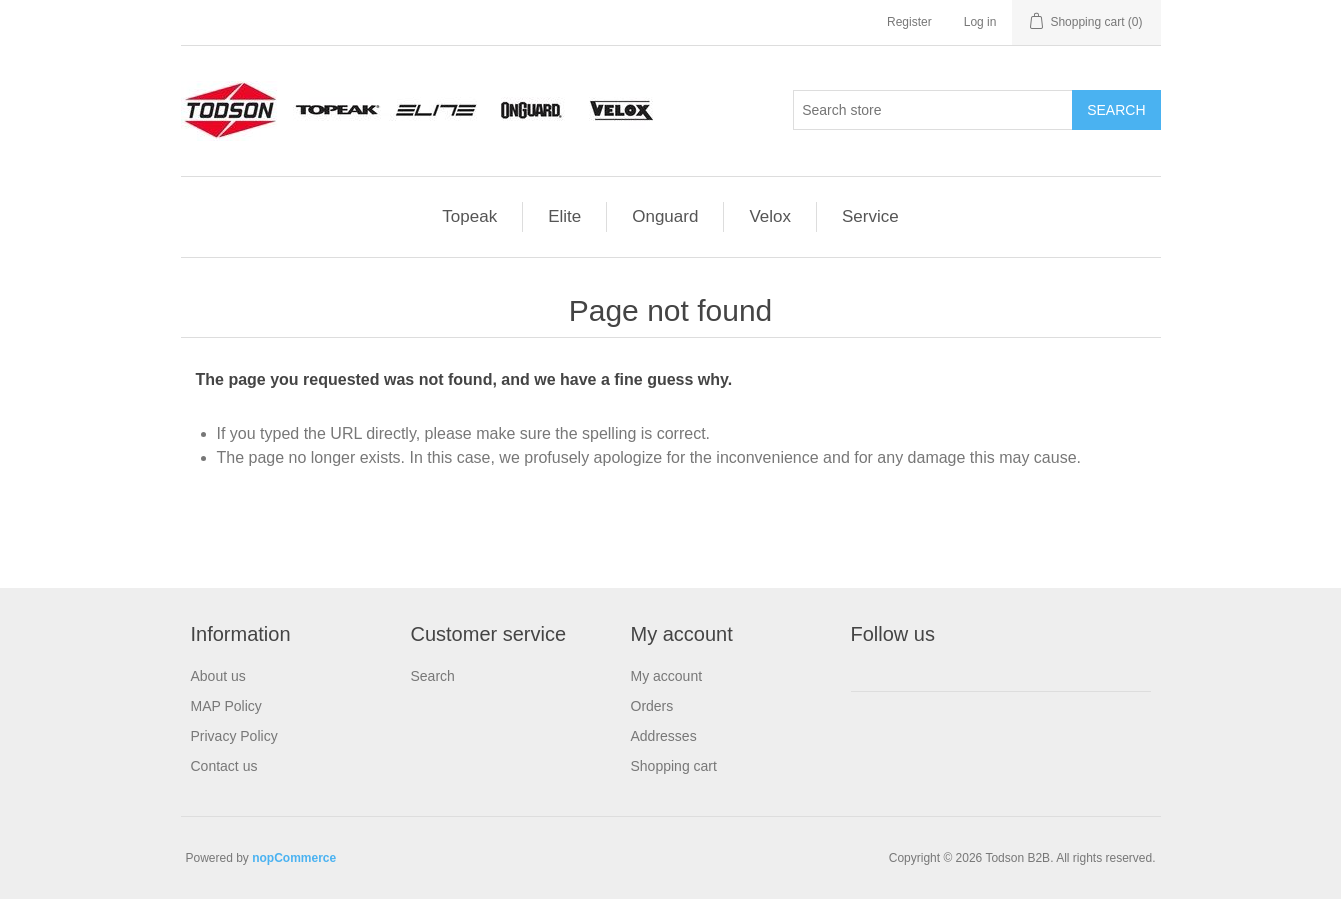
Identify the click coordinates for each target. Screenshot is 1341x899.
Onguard (665, 216)
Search (433, 676)
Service (870, 216)
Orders (652, 706)
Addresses (664, 736)
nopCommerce (294, 858)
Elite (564, 216)
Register (909, 22)
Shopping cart (674, 766)
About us (218, 676)
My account (667, 676)
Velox (770, 216)
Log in (980, 22)
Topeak (469, 216)
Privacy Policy (234, 736)
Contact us (224, 766)
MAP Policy (226, 706)
